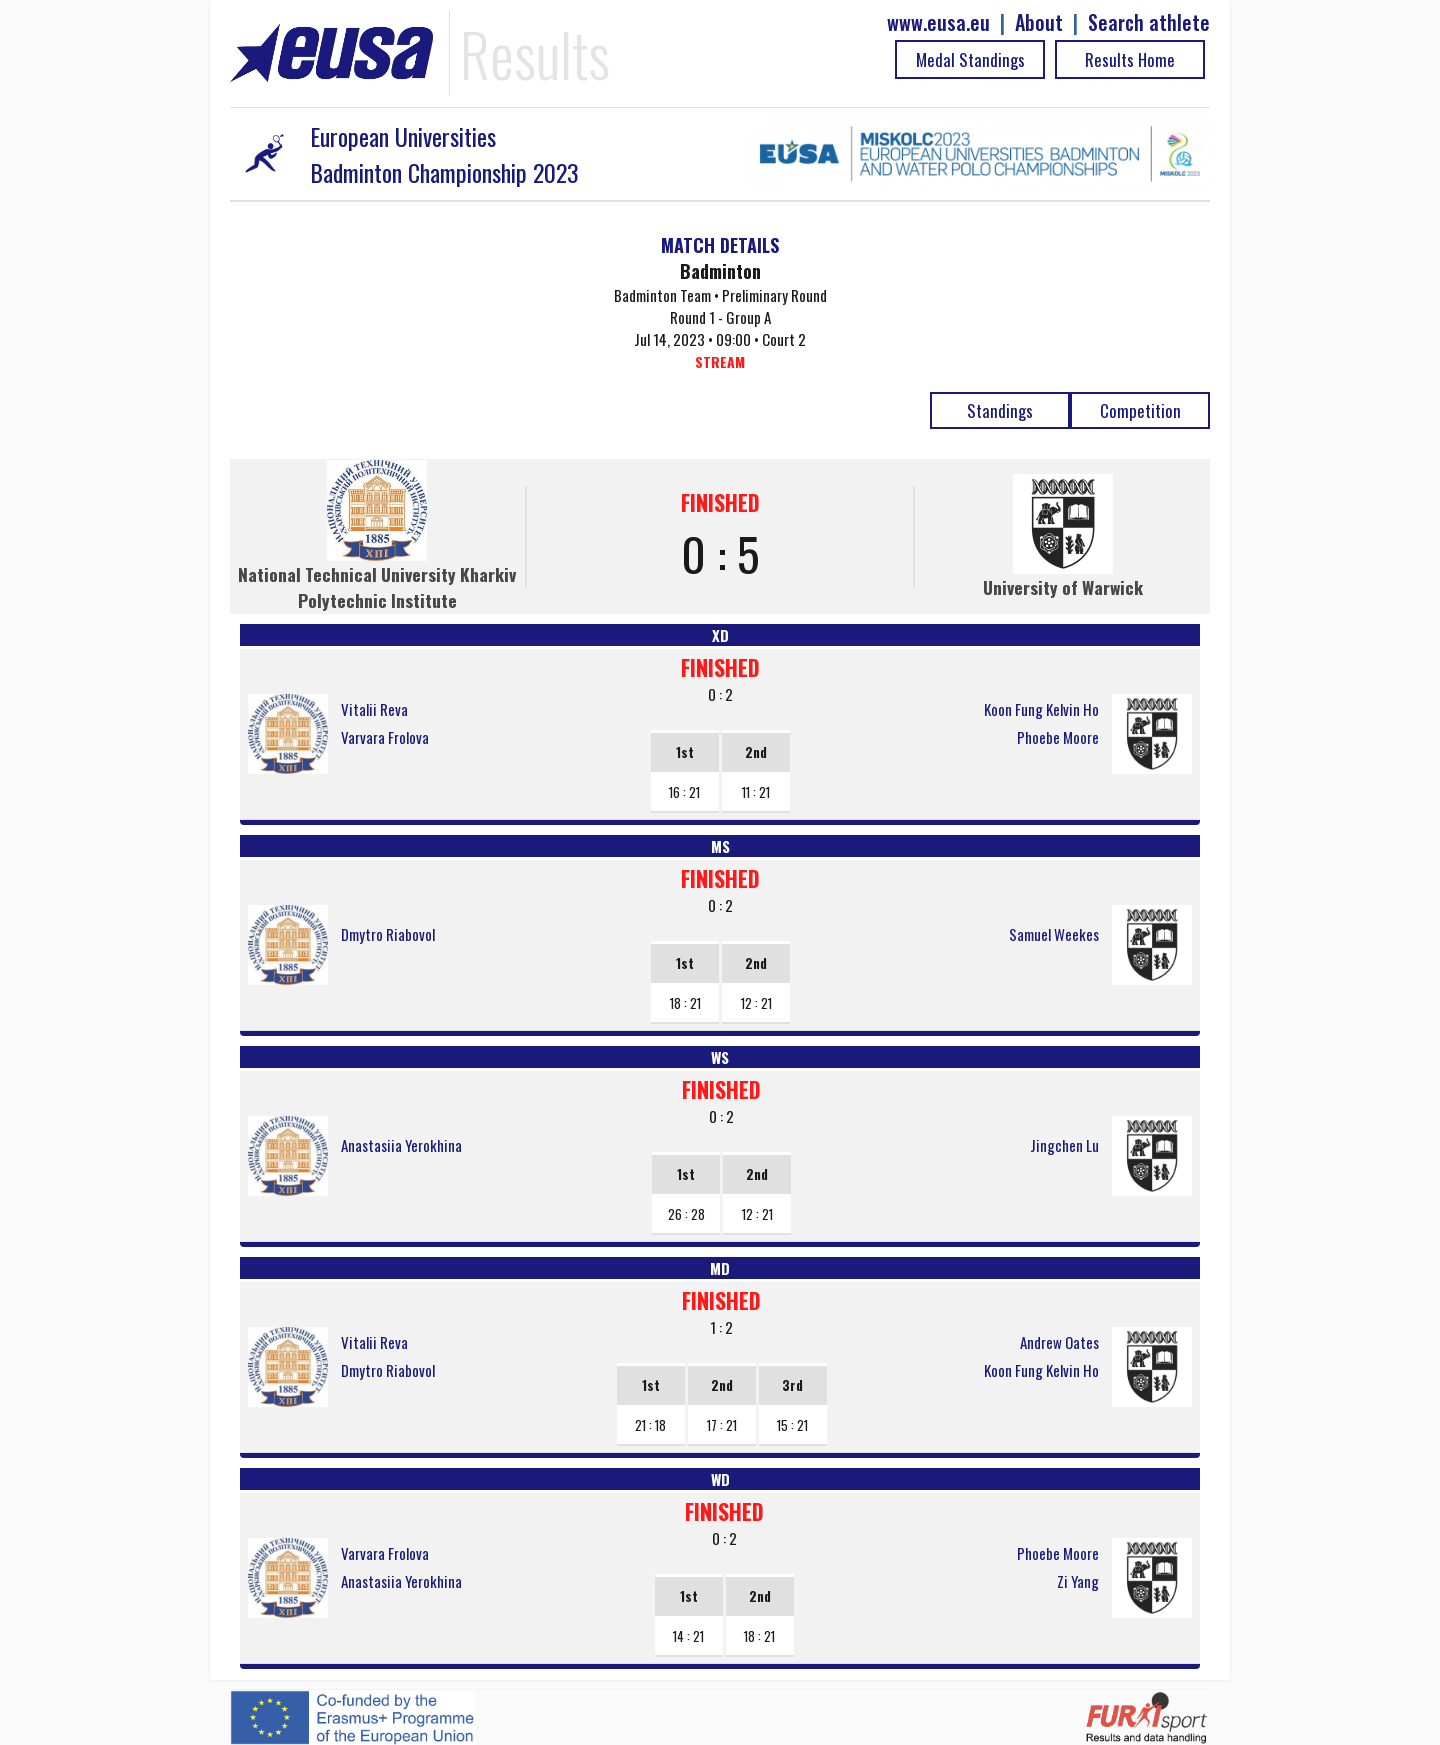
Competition (1140, 410)
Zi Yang (1078, 1581)
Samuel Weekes (1054, 934)
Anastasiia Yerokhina (401, 1145)
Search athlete (1149, 22)
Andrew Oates (1059, 1342)
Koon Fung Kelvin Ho (1041, 709)
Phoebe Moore (1058, 737)
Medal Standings (970, 59)
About (1039, 22)
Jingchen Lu (1064, 1145)
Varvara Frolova (385, 737)
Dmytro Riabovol (388, 934)
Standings (1000, 410)
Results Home (1130, 59)
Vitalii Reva (374, 709)
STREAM (720, 361)
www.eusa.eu (938, 22)
